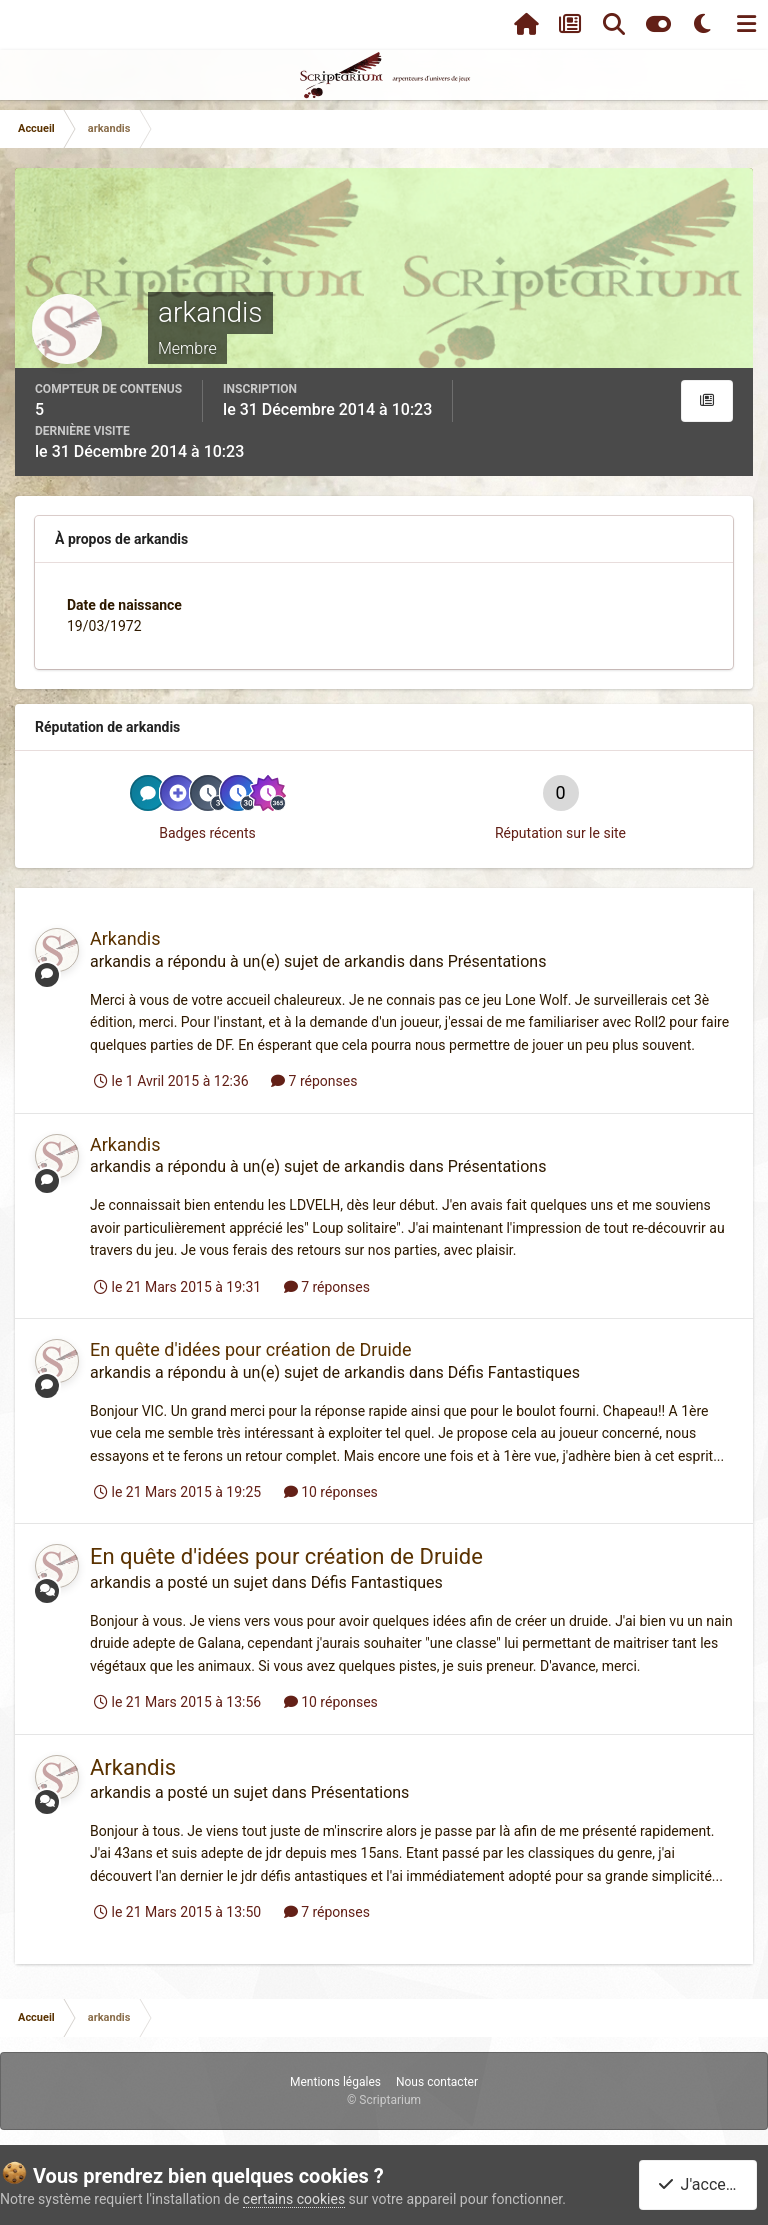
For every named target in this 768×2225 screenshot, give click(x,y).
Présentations (497, 961)
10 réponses (331, 1492)
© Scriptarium (384, 2100)
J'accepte (702, 2184)
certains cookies (294, 2199)
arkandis (120, 961)
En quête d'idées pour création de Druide (250, 1349)
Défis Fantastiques (514, 1372)
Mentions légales (335, 2082)
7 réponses (314, 1081)
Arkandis (125, 938)
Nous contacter (437, 2082)
